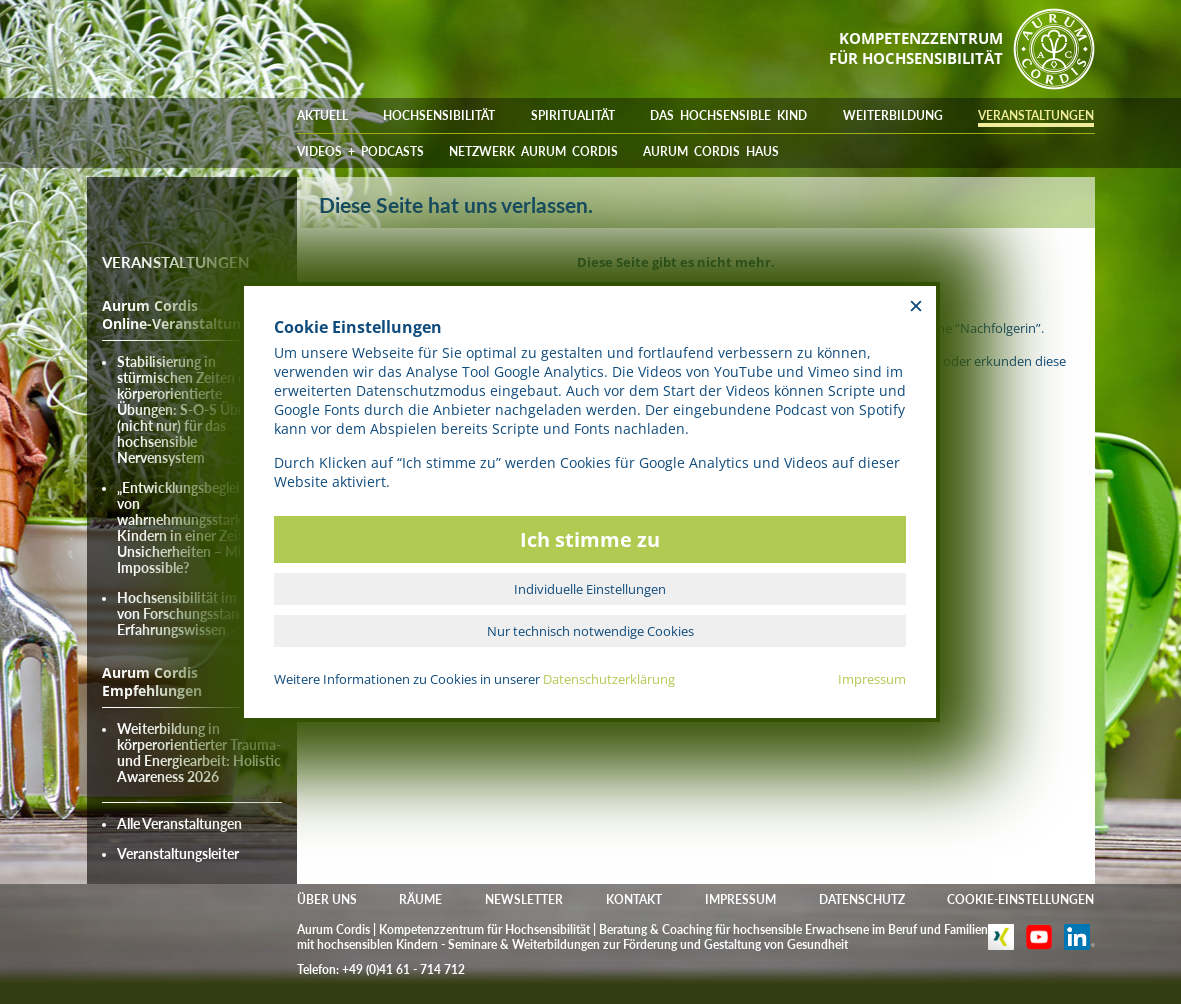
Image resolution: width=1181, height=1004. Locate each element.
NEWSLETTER (524, 899)
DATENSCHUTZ (862, 899)
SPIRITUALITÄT (573, 115)
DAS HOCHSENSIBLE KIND (728, 115)
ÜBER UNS (327, 899)
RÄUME (420, 899)
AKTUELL (322, 115)
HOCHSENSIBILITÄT (439, 115)
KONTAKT (634, 899)
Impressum (872, 679)
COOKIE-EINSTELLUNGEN (1020, 899)
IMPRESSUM (740, 899)
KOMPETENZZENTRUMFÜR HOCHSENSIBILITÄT (916, 48)
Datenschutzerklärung (609, 679)
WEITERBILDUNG (893, 115)
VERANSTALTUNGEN (1036, 115)
